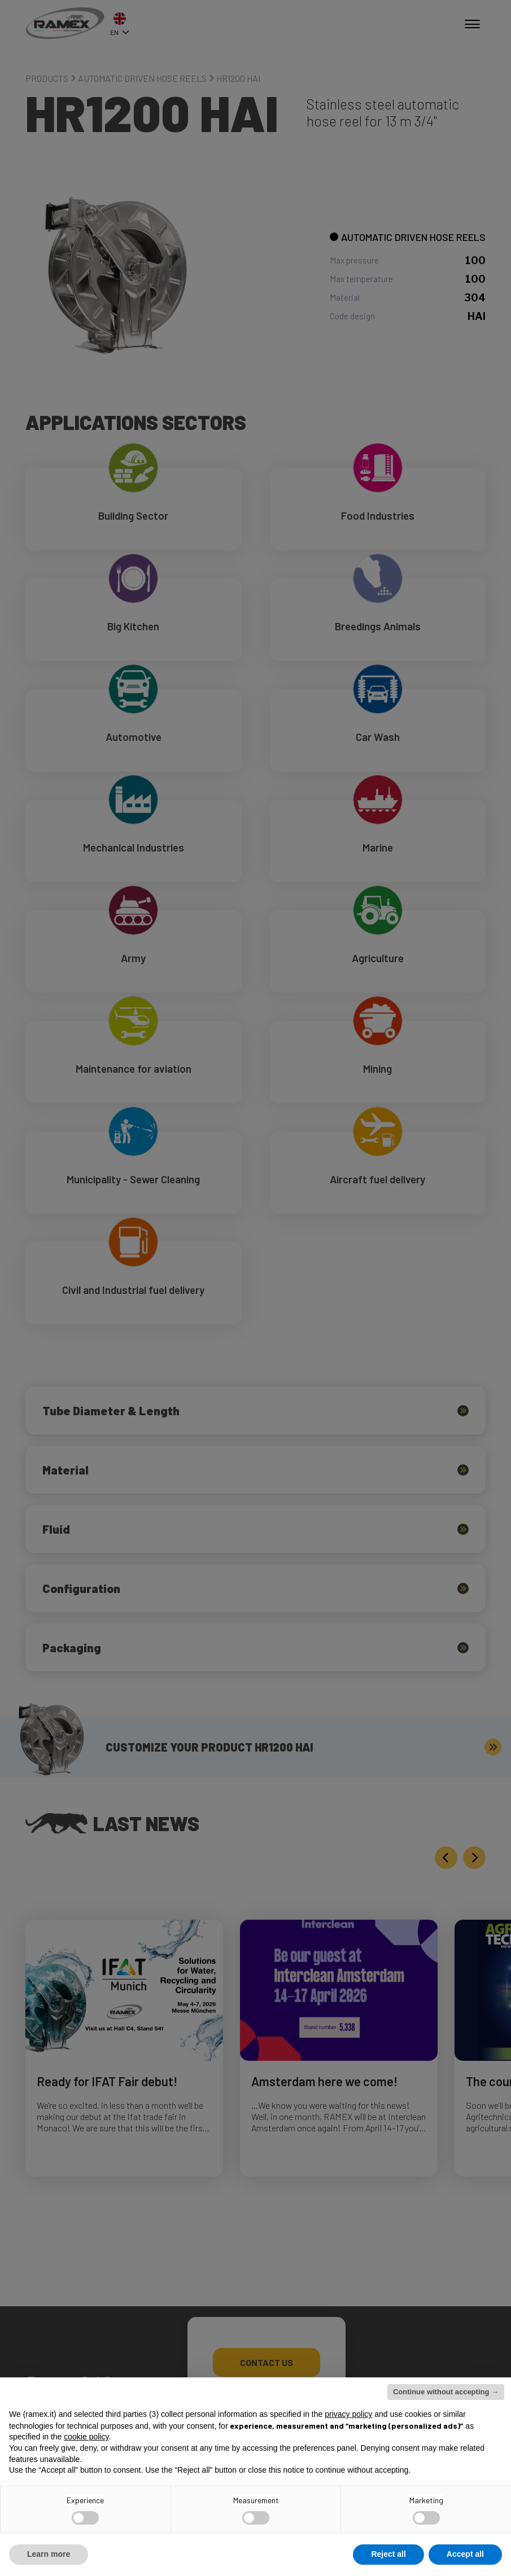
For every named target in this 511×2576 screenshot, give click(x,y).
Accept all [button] (465, 2554)
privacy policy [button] (348, 2414)
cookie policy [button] (86, 2436)
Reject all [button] (388, 2554)
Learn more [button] (48, 2554)
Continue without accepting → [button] (446, 2392)
